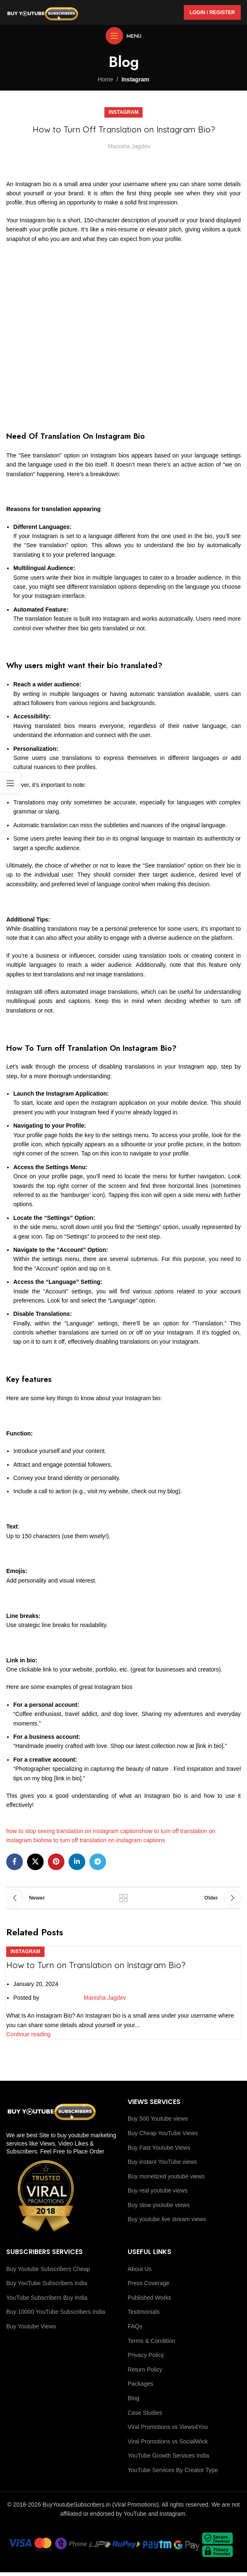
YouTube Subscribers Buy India (46, 2297)
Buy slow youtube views (159, 2205)
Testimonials (144, 2311)
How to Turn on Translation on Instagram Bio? (95, 1965)
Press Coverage (148, 2283)
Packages (140, 2383)
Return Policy (145, 2369)
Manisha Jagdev (129, 146)
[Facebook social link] (14, 1861)
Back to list (123, 1898)
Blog (133, 2398)
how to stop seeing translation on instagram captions (74, 1831)
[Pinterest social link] (56, 1861)
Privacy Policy (146, 2355)
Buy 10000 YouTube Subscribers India (55, 2311)
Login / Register (212, 12)
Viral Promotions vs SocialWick (168, 2441)
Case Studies (145, 2412)
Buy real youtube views (158, 2190)
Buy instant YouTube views (162, 2161)
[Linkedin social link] (77, 1861)
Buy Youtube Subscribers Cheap (48, 2269)
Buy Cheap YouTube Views (163, 2133)
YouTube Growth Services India (168, 2455)
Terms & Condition (151, 2341)
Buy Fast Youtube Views (159, 2147)
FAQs (135, 2326)
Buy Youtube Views (31, 2326)
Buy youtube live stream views (167, 2219)
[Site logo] (42, 12)
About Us (140, 2269)
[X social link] (35, 1861)
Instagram (135, 79)
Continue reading (28, 2034)
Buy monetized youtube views (166, 2176)
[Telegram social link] (97, 1861)
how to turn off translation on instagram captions (103, 1840)
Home (105, 79)
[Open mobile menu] (123, 35)
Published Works (149, 2297)
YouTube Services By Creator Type (173, 2470)
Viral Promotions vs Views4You (168, 2427)
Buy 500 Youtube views (158, 2118)
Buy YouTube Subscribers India (46, 2283)
